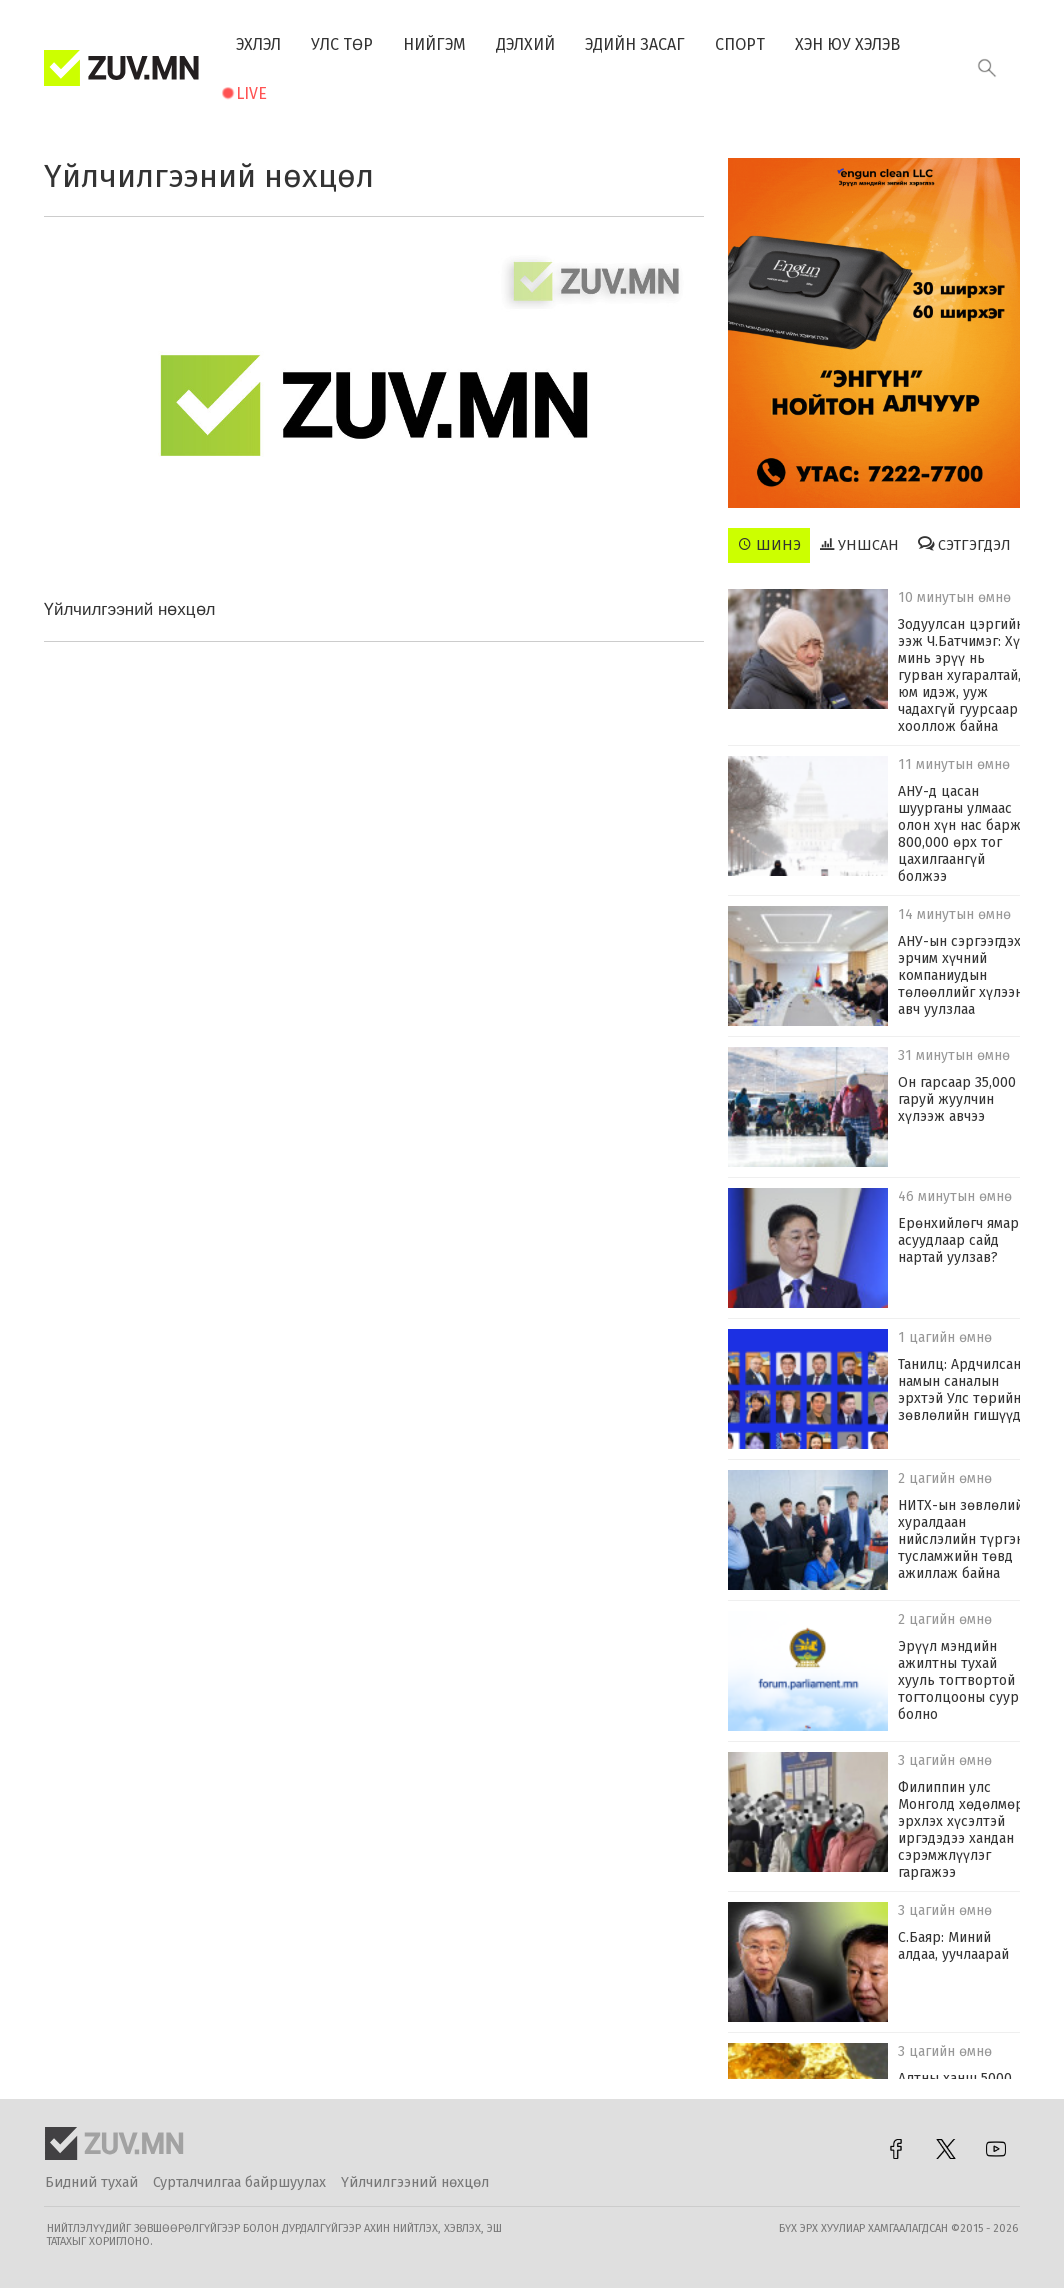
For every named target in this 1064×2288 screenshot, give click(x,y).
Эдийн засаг (635, 44)
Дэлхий (525, 44)
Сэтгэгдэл (964, 545)
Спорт (740, 44)
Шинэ (769, 545)
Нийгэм (434, 44)
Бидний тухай (91, 2182)
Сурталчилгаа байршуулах (239, 2182)
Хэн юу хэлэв (847, 44)
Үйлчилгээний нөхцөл (415, 2182)
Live (251, 93)
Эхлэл (258, 44)
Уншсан (859, 545)
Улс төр (342, 44)
